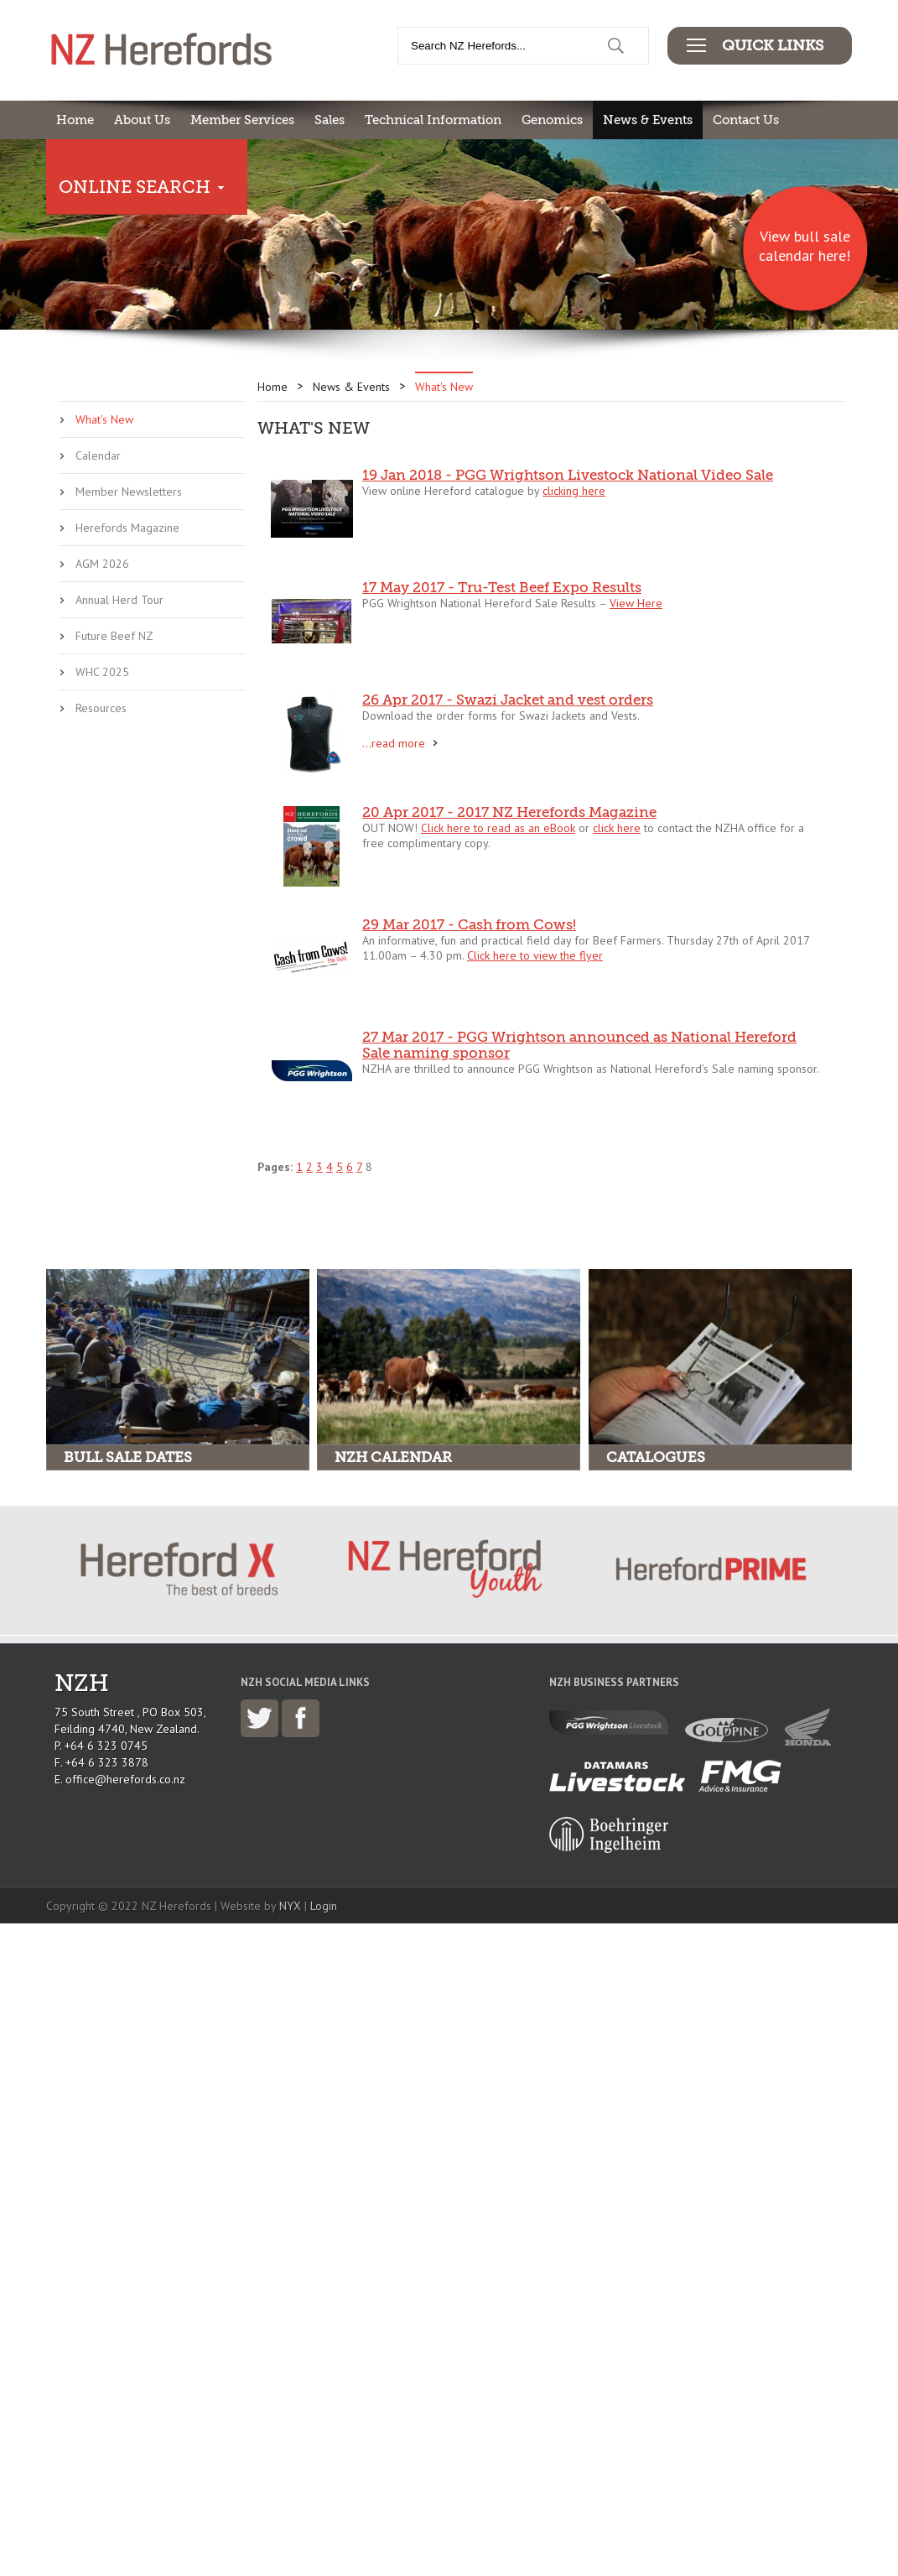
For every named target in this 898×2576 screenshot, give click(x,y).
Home (75, 119)
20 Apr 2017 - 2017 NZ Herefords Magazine (509, 812)
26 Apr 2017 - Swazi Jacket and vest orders (507, 700)
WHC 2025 (102, 671)
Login (323, 1905)
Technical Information (433, 119)
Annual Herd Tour (119, 599)
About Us (142, 119)
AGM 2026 (102, 563)
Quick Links (772, 45)
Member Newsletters (128, 491)
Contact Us (746, 119)
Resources (101, 708)
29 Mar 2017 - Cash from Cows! (469, 925)
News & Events (648, 119)
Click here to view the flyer (535, 955)
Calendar (98, 455)
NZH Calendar (393, 1457)
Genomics (552, 119)
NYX (290, 1905)
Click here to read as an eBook (498, 827)
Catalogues (655, 1457)
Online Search (134, 187)
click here (617, 827)
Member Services (242, 119)
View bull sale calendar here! (804, 245)
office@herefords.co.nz (125, 1779)
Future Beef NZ (114, 635)
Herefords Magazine (127, 527)
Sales (329, 119)
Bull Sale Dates (128, 1457)
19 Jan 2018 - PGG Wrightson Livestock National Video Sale (567, 475)
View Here (636, 603)
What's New (104, 419)
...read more (393, 743)
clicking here (573, 490)
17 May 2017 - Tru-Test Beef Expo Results (501, 588)
